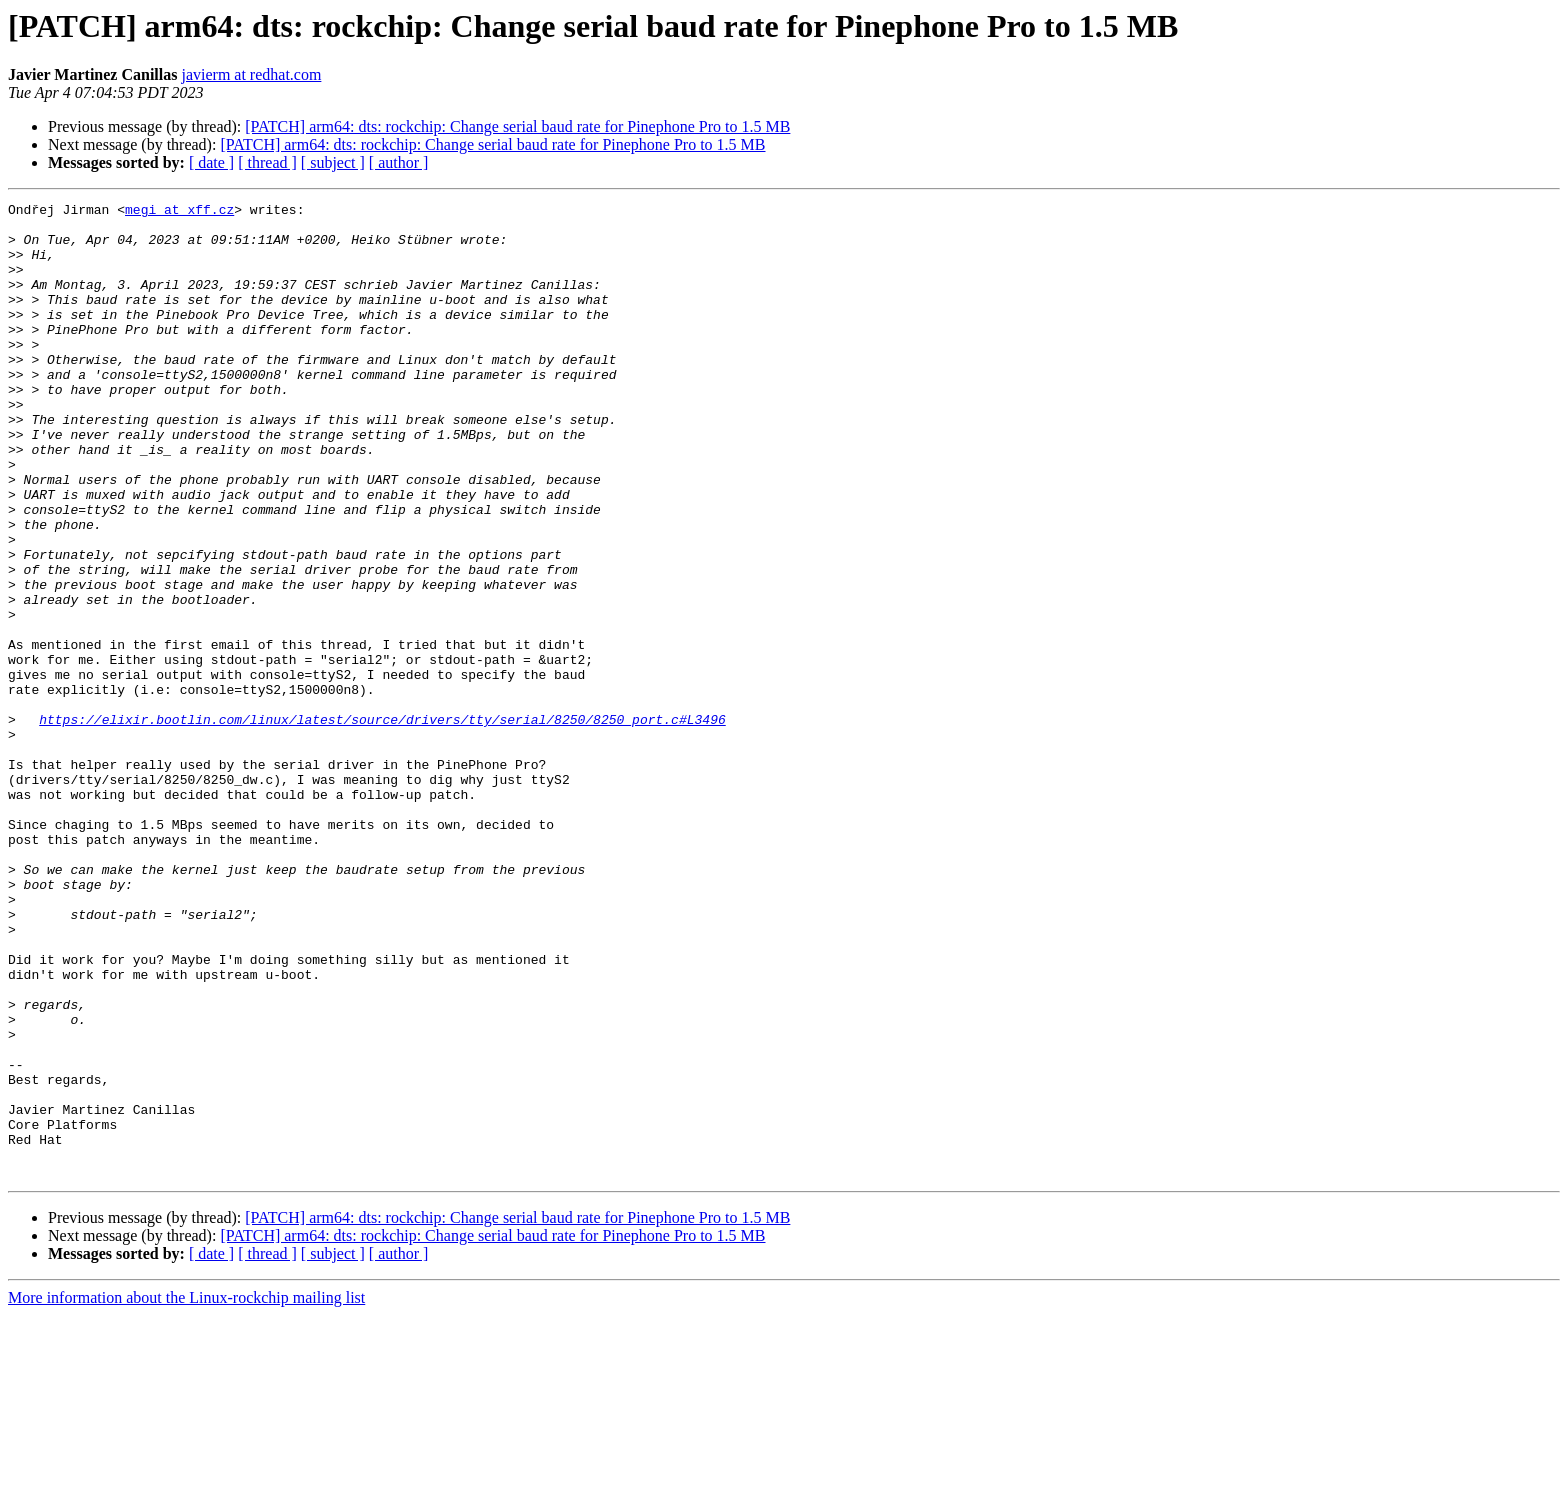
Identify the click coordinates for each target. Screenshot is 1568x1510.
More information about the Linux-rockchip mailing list (186, 1492)
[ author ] (399, 162)
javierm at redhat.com (251, 74)
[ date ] (211, 162)
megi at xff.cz (179, 212)
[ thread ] (267, 162)
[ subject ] (333, 162)
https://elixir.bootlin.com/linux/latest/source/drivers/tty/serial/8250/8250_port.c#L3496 (382, 824)
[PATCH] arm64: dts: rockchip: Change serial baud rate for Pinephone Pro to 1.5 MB (517, 126)
